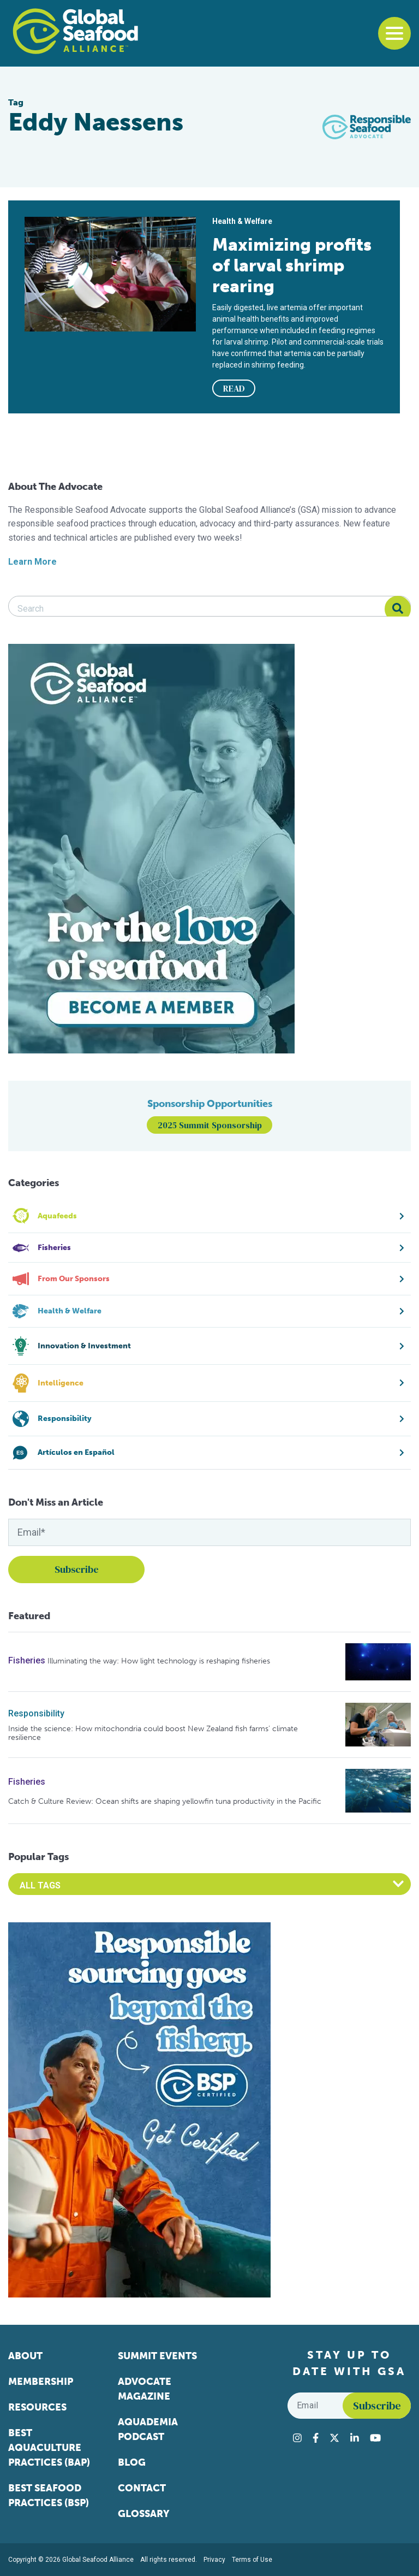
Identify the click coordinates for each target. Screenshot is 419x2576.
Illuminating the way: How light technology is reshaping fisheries (158, 1661)
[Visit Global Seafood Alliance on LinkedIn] (354, 2438)
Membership (40, 2382)
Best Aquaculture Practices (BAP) (49, 2447)
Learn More (32, 561)
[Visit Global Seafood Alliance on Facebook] (315, 2438)
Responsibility (36, 1713)
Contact (142, 2488)
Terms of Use (252, 2559)
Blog (132, 2462)
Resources (37, 2407)
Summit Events (157, 2356)
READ (234, 388)
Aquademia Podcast (148, 2429)
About (25, 2356)
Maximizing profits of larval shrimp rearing (292, 265)
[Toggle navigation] (394, 33)
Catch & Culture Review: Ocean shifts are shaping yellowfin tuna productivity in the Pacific (164, 1801)
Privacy (214, 2559)
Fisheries (26, 1660)
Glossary (144, 2514)
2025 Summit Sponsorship (210, 1125)
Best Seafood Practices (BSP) (48, 2495)
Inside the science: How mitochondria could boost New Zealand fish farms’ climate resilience (153, 1733)
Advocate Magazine (144, 2389)
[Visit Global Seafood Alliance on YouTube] (375, 2438)
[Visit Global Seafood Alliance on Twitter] (334, 2438)
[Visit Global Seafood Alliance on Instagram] (297, 2438)
